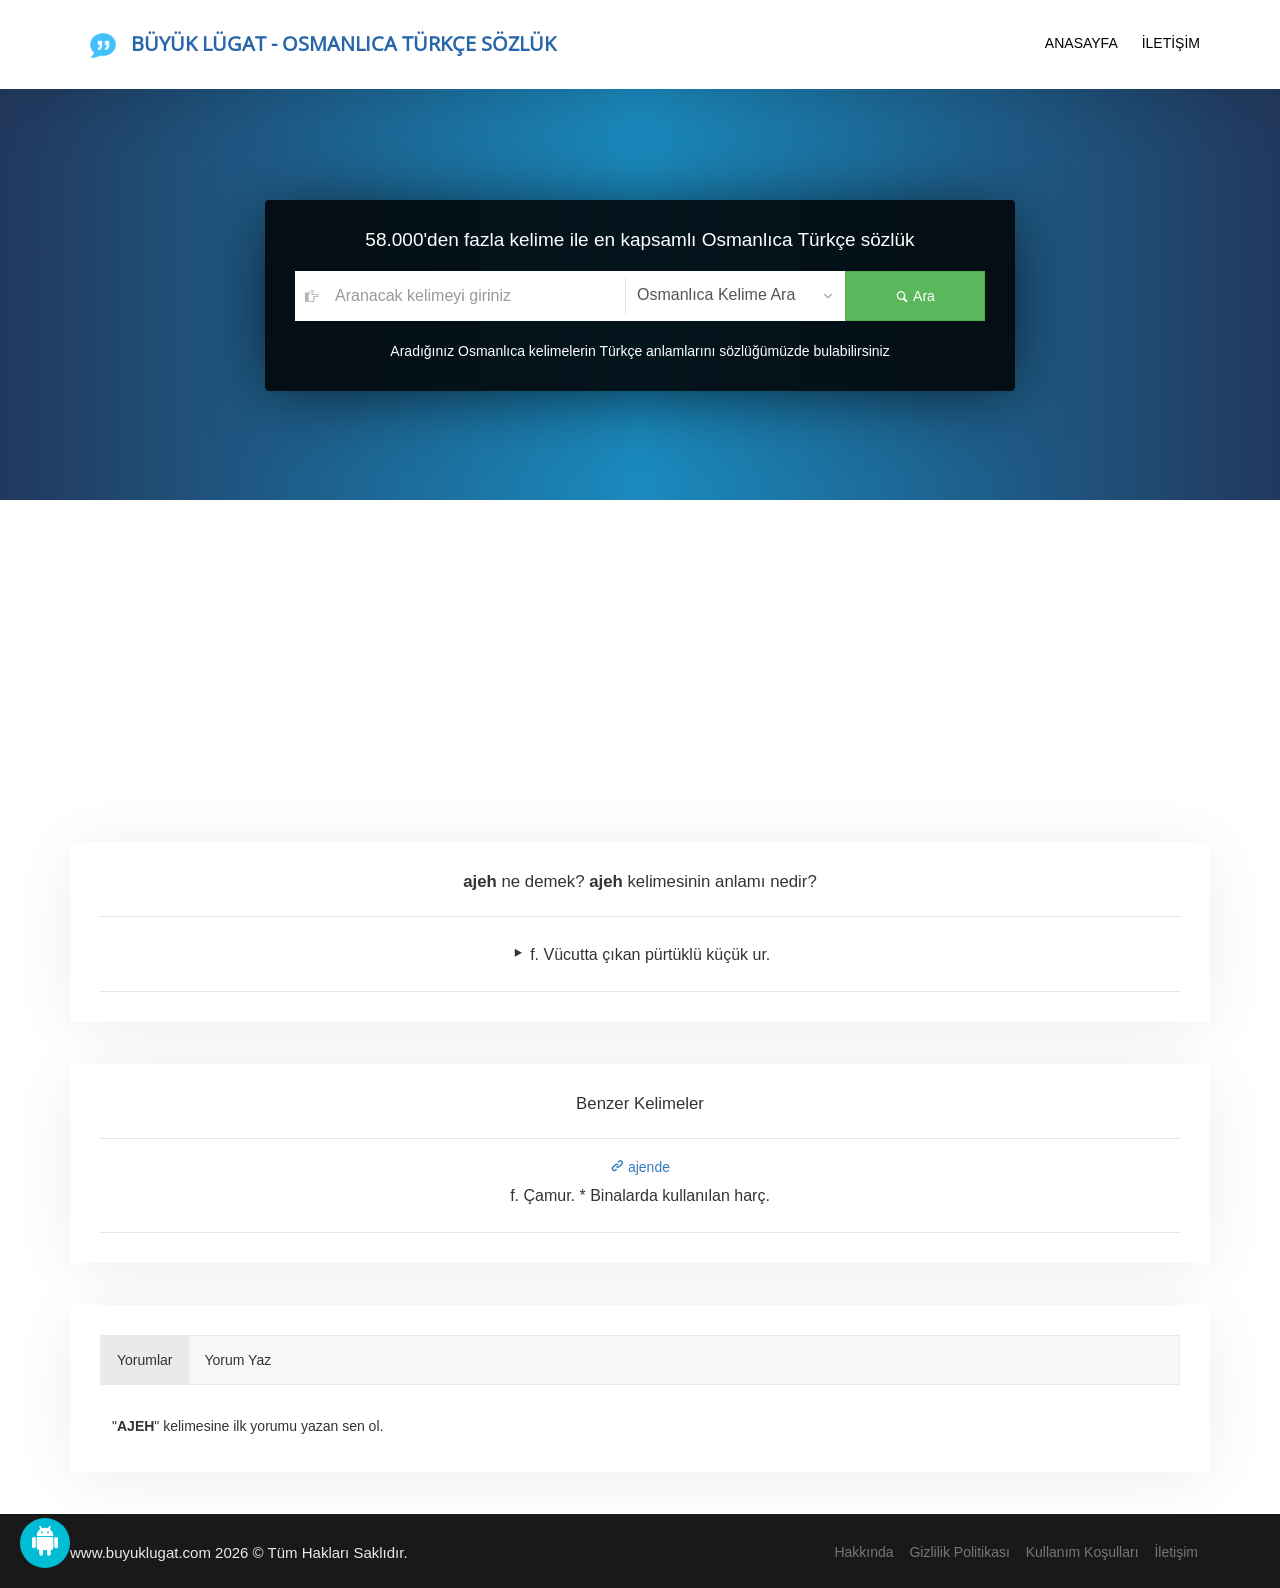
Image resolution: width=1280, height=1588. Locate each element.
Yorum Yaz (238, 1360)
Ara (915, 296)
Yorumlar (145, 1360)
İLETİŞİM (1171, 43)
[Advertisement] (640, 650)
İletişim (1176, 1552)
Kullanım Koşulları (1082, 1552)
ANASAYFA (1081, 43)
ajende (640, 1167)
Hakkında (863, 1552)
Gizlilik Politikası (959, 1552)
